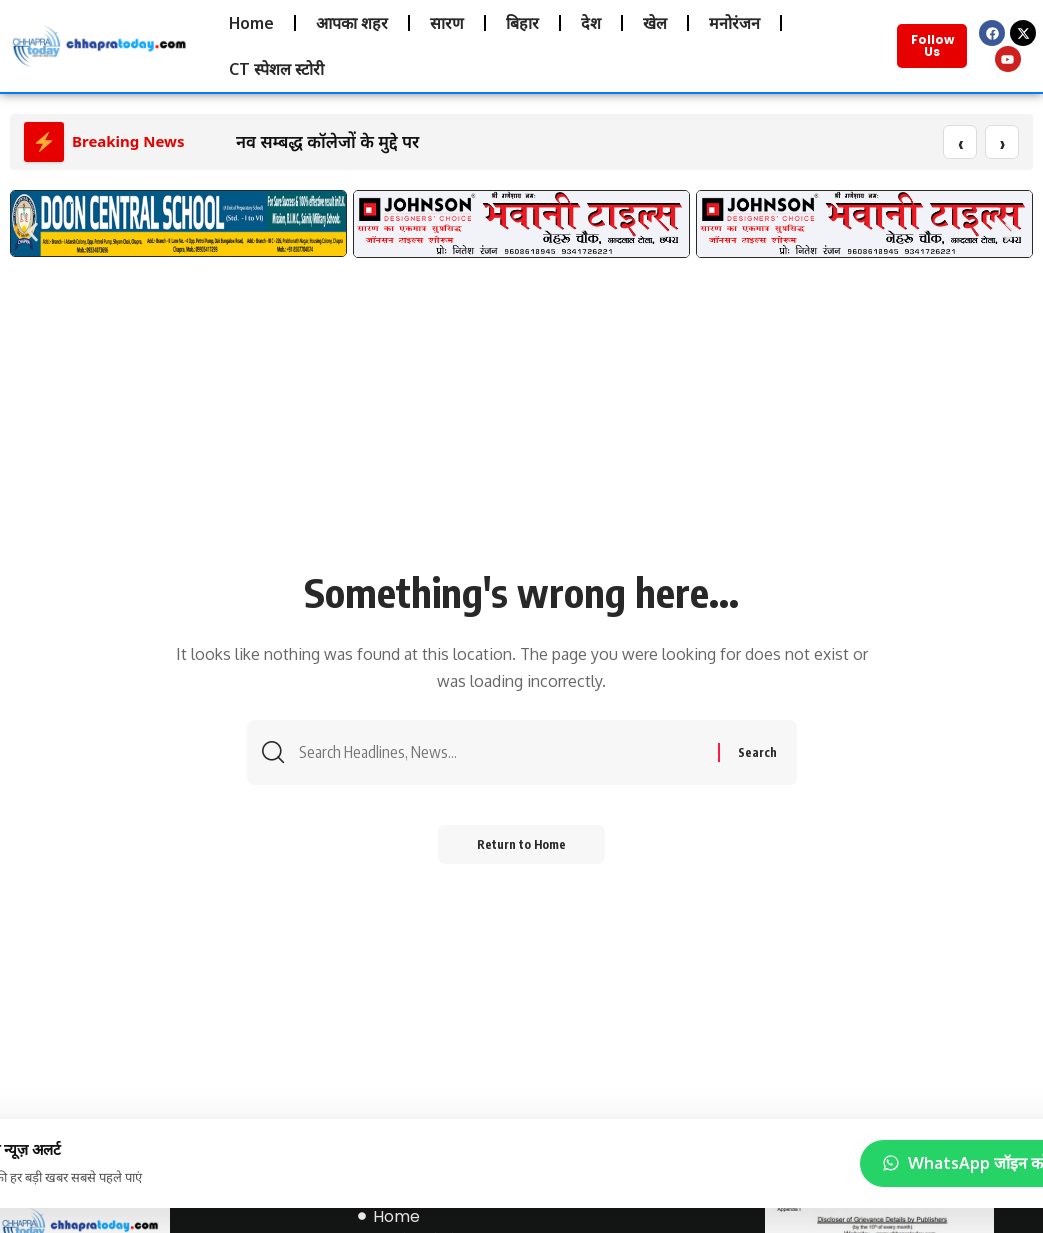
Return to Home (521, 846)
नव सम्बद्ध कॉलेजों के (305, 142)
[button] (32, 233)
